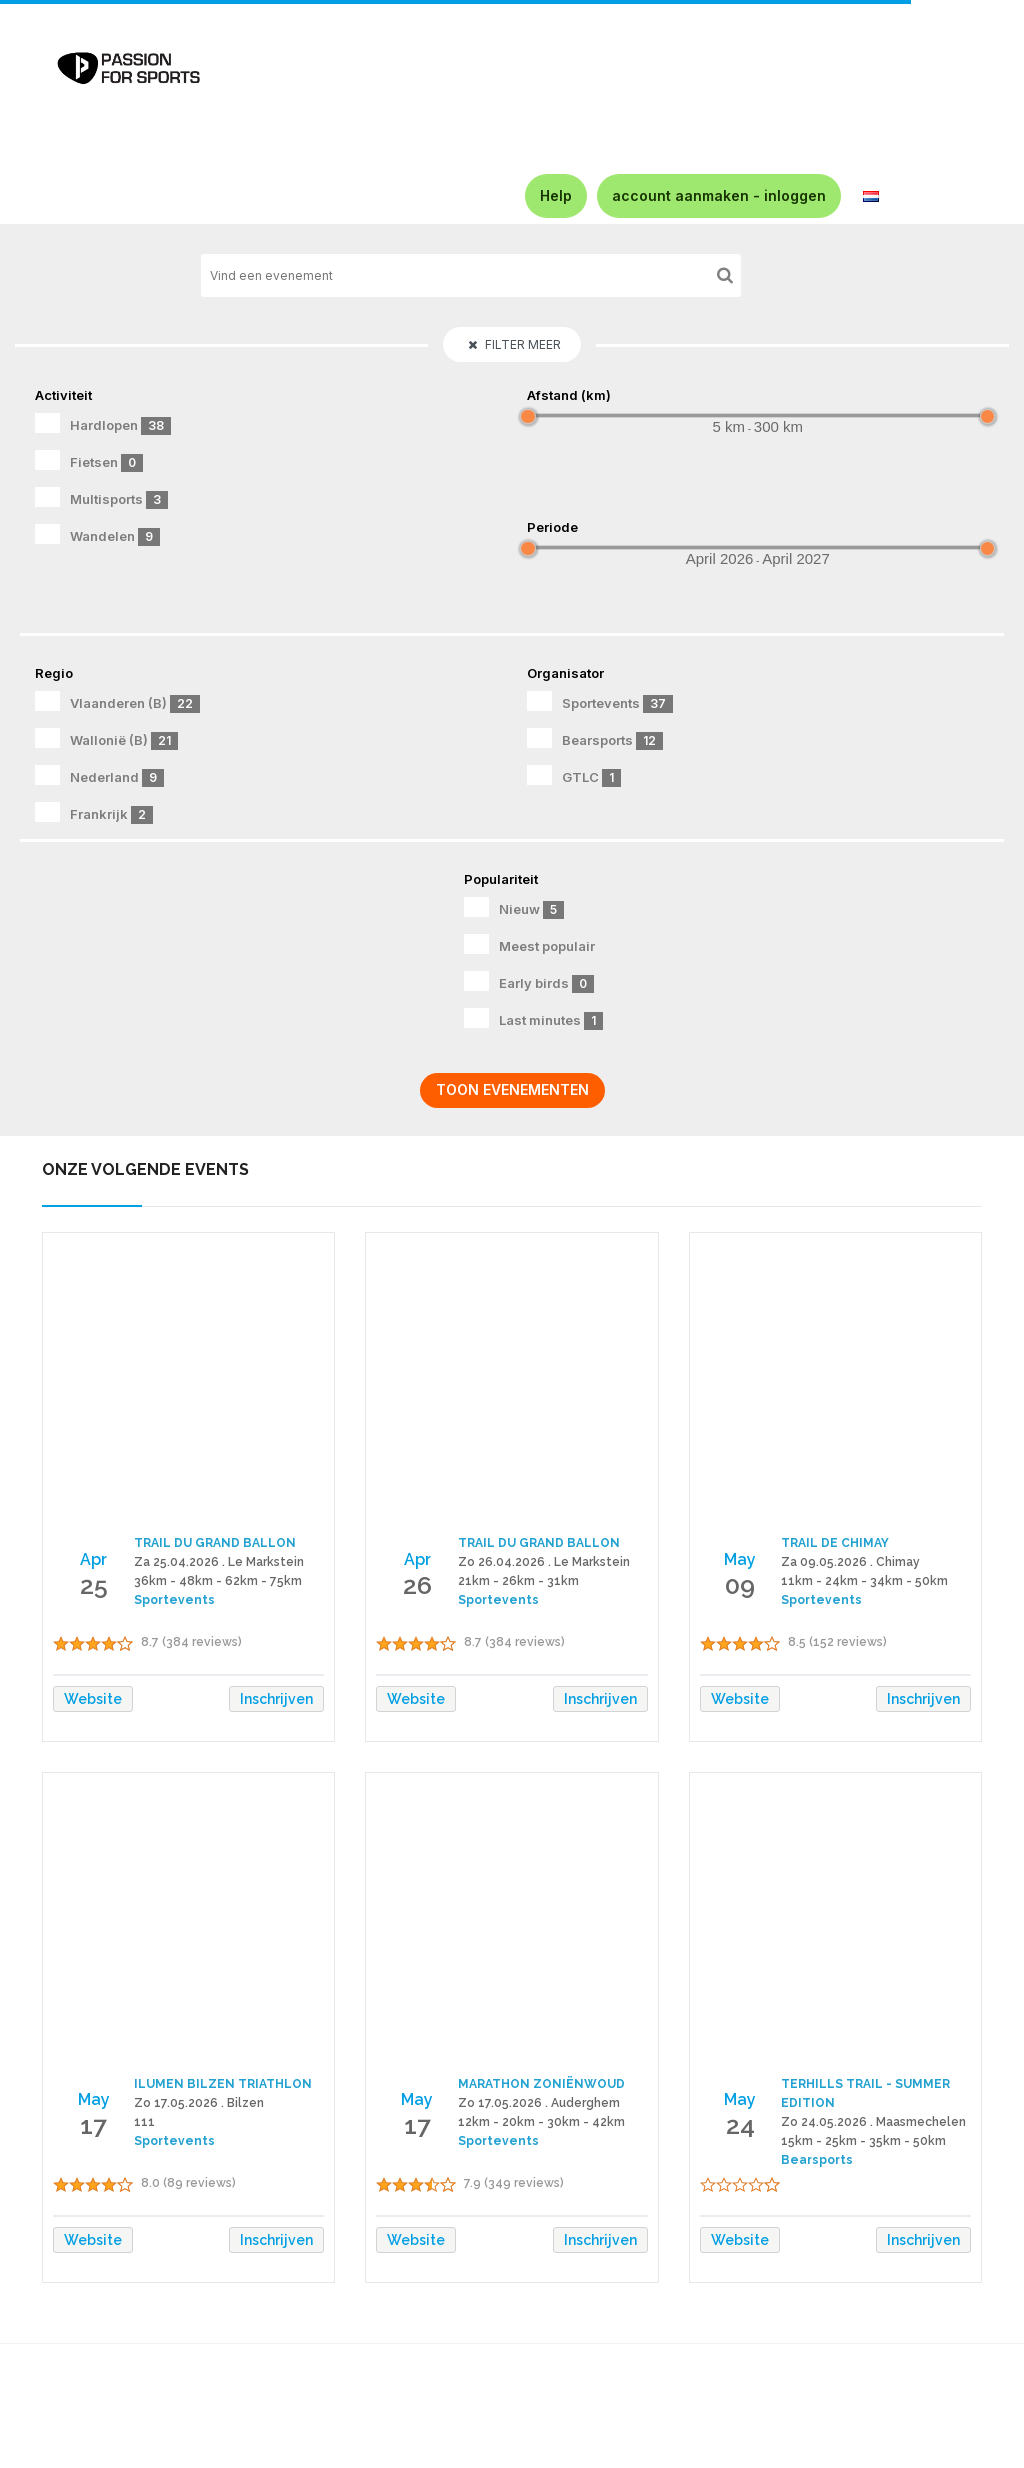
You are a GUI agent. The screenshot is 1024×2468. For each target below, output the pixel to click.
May (740, 1559)
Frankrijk (94, 813)
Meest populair (529, 944)
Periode (552, 527)
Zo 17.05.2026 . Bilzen (199, 2103)
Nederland (99, 776)
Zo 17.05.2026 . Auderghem (539, 2103)
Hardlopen (103, 424)
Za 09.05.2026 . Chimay (850, 1562)
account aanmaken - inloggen (719, 195)
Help (556, 195)
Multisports (101, 498)
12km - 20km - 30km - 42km (541, 2122)
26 (417, 1585)
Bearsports (595, 739)
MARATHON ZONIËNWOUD (541, 2084)
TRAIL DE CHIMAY (835, 1543)
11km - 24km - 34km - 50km (864, 1581)
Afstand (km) (569, 395)
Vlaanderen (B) (117, 702)
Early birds (529, 982)
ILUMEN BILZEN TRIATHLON (223, 2084)
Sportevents (600, 702)
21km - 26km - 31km (518, 1581)
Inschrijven (276, 1699)
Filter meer (514, 344)
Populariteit (501, 879)
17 (93, 2125)
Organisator (565, 673)
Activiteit (63, 395)
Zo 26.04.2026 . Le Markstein (544, 1562)
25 (94, 1585)
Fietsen (89, 461)
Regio (54, 673)
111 (144, 2122)
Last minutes (533, 1019)
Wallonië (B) (106, 739)
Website (93, 1699)
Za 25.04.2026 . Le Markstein (219, 1562)
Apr (93, 1559)
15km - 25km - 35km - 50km (863, 2141)
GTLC (574, 776)
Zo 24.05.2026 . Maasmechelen (873, 2122)
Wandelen (97, 535)
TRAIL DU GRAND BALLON (215, 1543)
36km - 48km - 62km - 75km (218, 1581)
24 (740, 2125)
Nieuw (514, 908)
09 (740, 1585)
